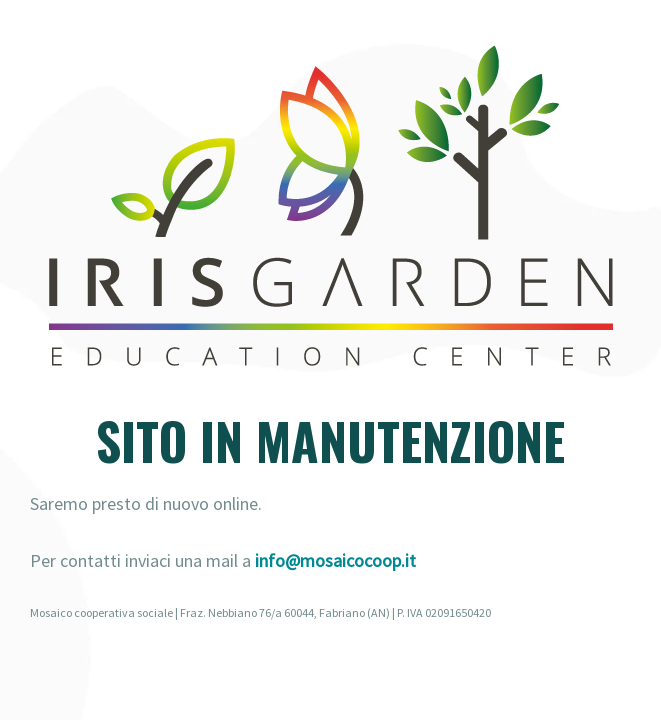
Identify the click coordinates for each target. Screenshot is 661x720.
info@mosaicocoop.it (335, 560)
